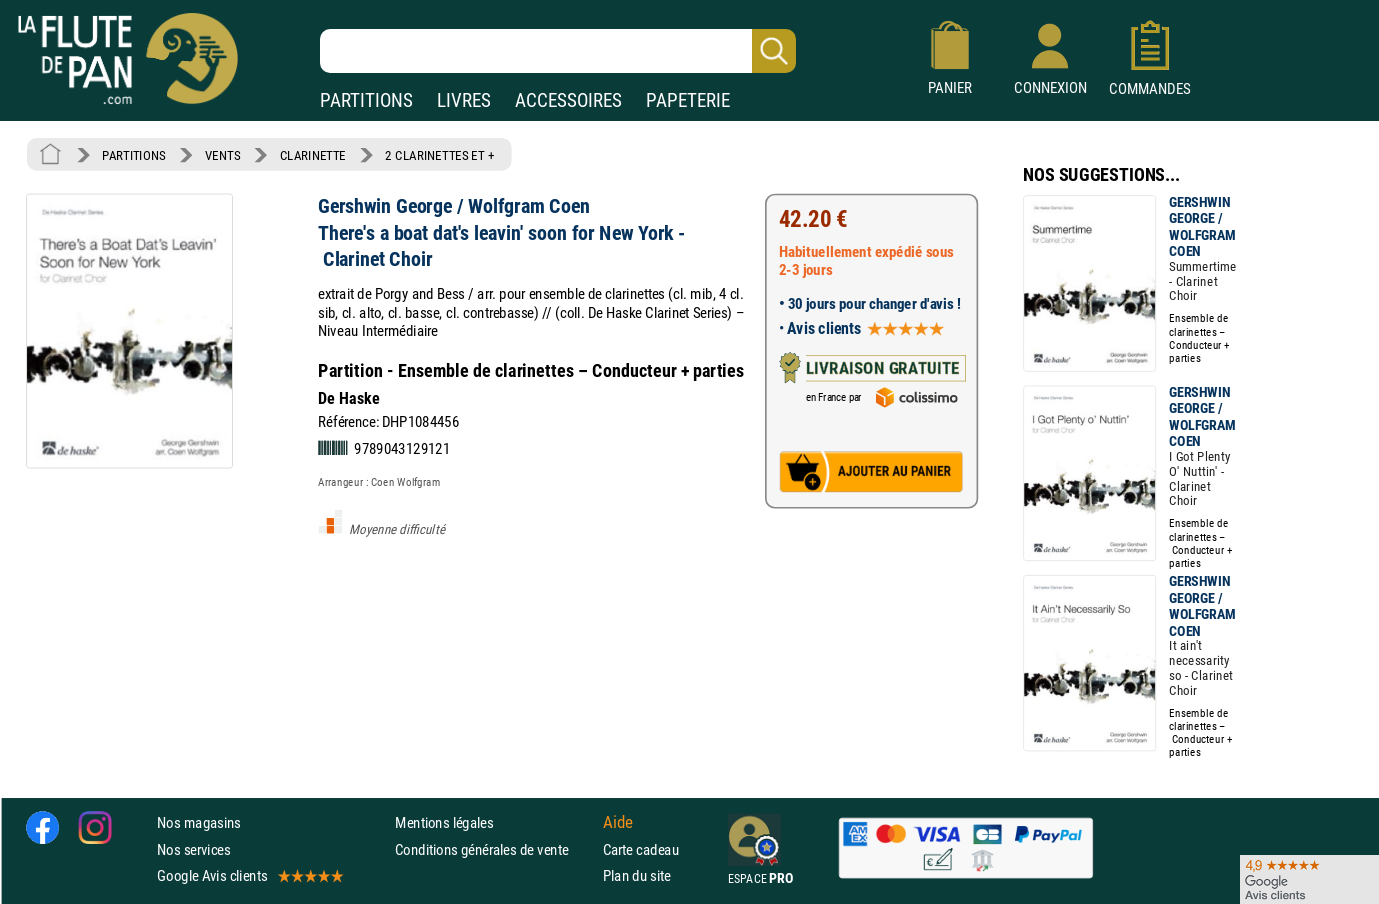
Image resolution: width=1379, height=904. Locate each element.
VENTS (222, 155)
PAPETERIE (688, 100)
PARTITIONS (366, 100)
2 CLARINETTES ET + (439, 155)
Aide (618, 823)
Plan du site (637, 875)
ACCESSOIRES (568, 100)
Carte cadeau (641, 848)
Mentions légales (444, 822)
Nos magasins (199, 822)
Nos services (193, 848)
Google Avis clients (249, 875)
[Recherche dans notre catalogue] (558, 51)
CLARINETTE (313, 155)
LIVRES (464, 100)
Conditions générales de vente (494, 848)
